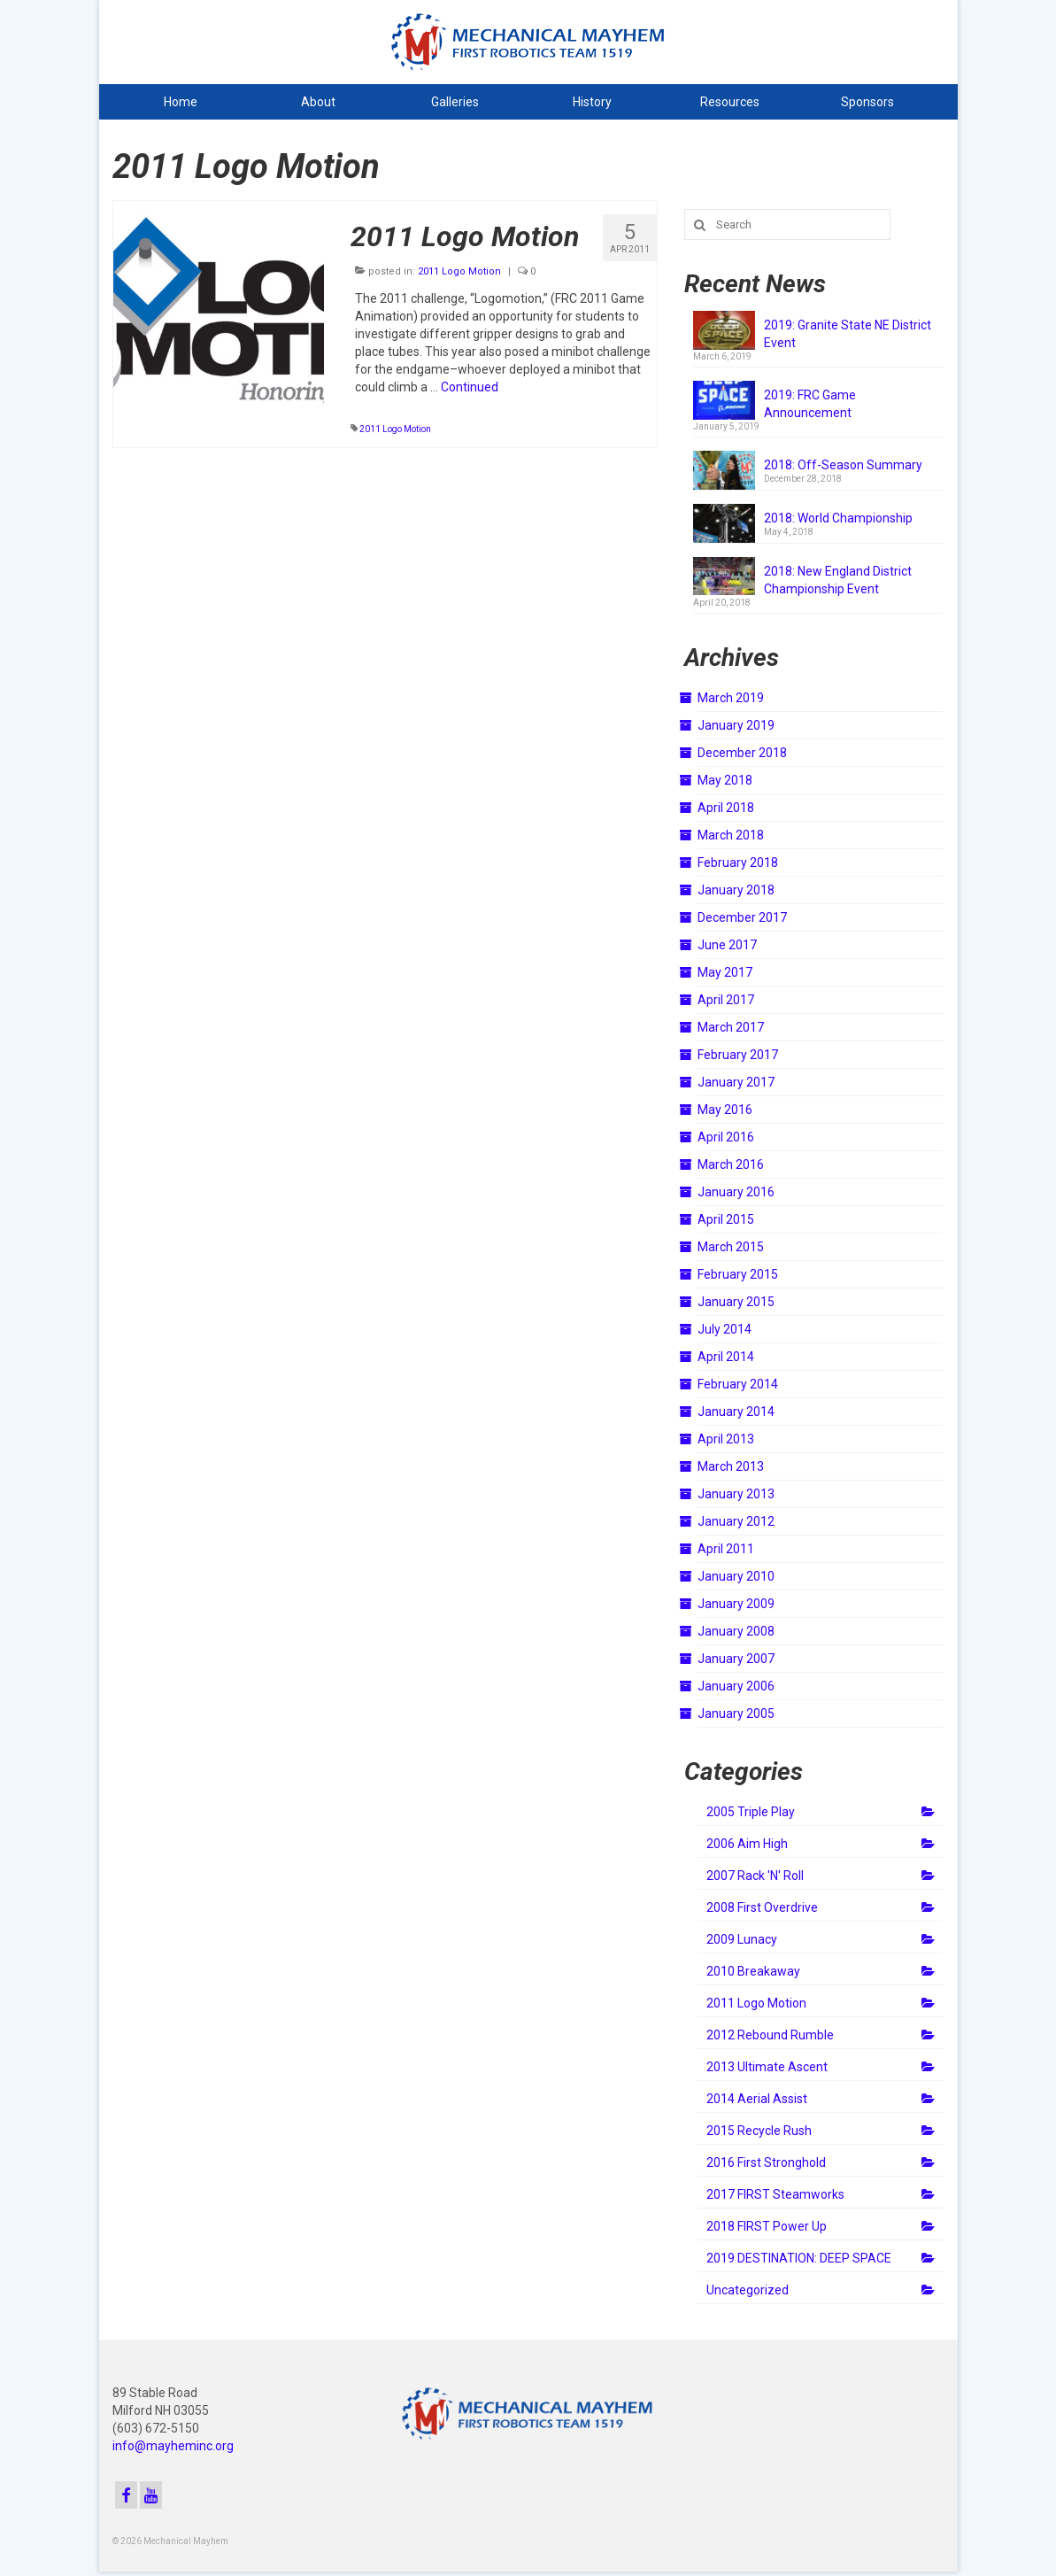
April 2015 (726, 1219)
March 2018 (731, 835)
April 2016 (726, 1137)
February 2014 (738, 1384)
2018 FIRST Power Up (766, 2226)
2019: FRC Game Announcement (810, 404)
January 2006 (736, 1686)
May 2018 (725, 780)
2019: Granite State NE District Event (847, 334)
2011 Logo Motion (459, 271)
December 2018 (742, 753)
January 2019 (736, 725)
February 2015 (738, 1274)
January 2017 (736, 1082)
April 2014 (726, 1357)
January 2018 (736, 890)
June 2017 (727, 945)
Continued (469, 387)
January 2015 (736, 1302)
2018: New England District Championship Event (838, 580)
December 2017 (742, 917)
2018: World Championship (838, 518)
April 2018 (726, 808)
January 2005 (736, 1713)
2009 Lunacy (741, 1939)
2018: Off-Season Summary (843, 465)
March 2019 (731, 698)
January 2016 (736, 1192)
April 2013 (726, 1439)
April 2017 (726, 1000)
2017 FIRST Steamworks (775, 2194)
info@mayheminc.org (173, 2446)
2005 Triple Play (750, 1812)
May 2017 (725, 972)
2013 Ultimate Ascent (767, 2067)
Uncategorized (747, 2290)
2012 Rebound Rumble (770, 2035)
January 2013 (736, 1494)
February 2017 (738, 1055)
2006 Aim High (747, 1844)
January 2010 (736, 1576)
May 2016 (725, 1109)
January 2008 (736, 1631)
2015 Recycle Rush (759, 2130)
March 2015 (731, 1247)
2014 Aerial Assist (756, 2099)
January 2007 (736, 1659)
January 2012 (736, 1521)
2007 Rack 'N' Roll (755, 1875)
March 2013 (731, 1466)
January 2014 (736, 1411)
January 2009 (736, 1604)
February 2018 (738, 862)
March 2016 (731, 1164)
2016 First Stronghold (766, 2162)
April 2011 (726, 1549)
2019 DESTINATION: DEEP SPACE (798, 2258)
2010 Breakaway (753, 1971)
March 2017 (731, 1027)
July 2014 (725, 1329)
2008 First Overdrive (762, 1907)
